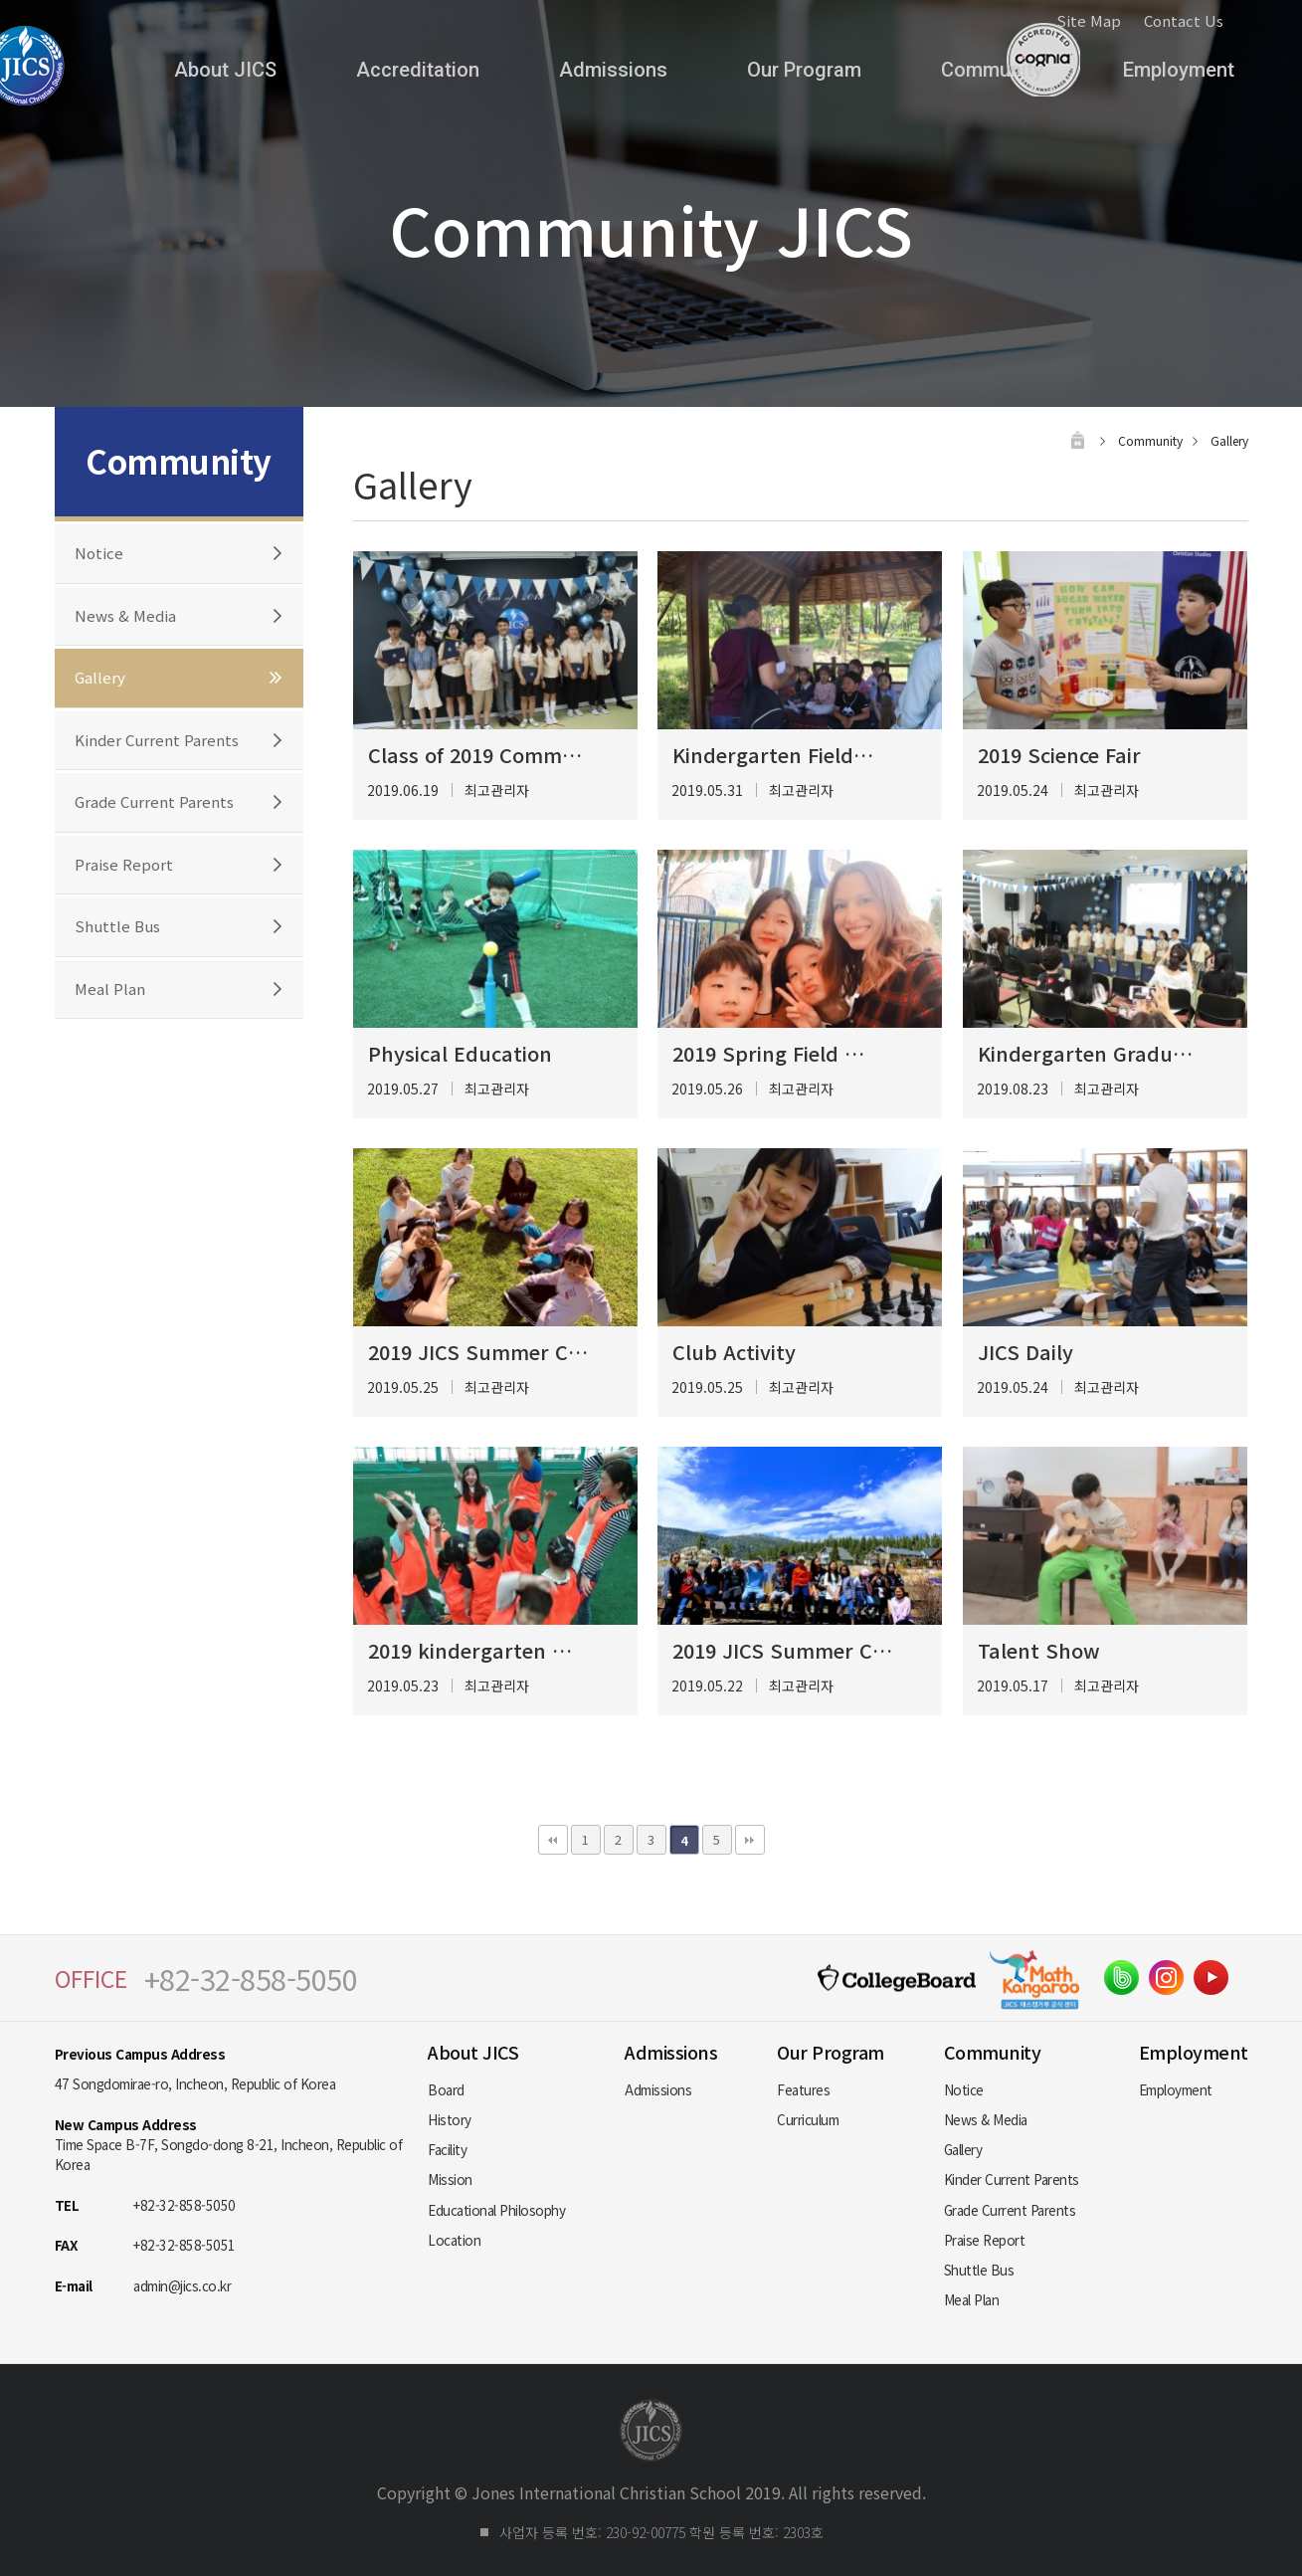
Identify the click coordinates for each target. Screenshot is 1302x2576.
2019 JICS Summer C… (478, 1351)
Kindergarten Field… (772, 754)
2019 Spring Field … (768, 1053)
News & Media (125, 615)
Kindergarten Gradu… (1085, 1053)
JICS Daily (1025, 1351)
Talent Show (1039, 1650)
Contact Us (1183, 20)
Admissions (613, 70)
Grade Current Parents (154, 801)
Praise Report (124, 864)
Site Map (1088, 20)
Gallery (100, 677)
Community (992, 70)
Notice (99, 552)
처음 (553, 1840)
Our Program (804, 70)
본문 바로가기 (0, 0)
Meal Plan (110, 988)
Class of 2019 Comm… (475, 754)
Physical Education (460, 1053)
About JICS (225, 70)
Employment (1178, 70)
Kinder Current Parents (157, 739)
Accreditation (417, 70)
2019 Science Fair (1059, 754)
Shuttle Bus (117, 925)
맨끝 (750, 1840)
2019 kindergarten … (470, 1650)
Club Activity (734, 1351)
